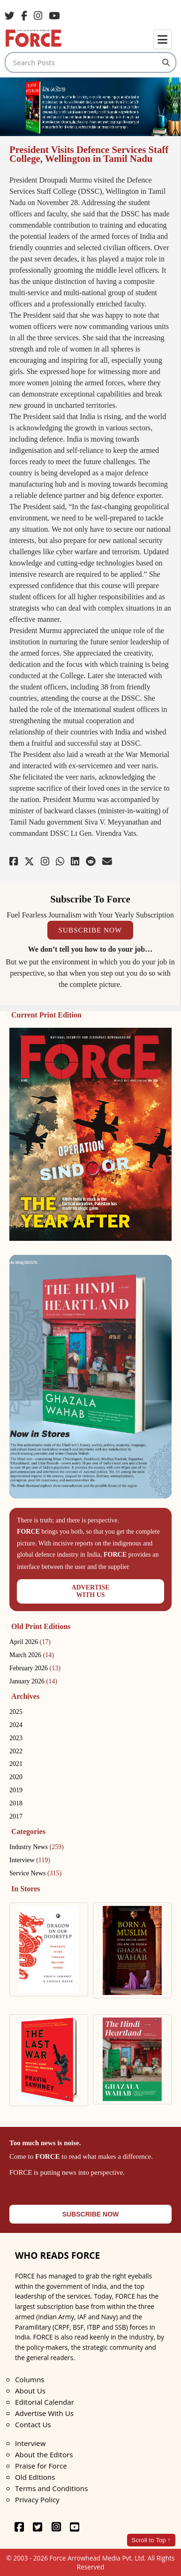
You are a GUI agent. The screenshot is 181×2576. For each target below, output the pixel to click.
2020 (16, 1777)
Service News (35, 1873)
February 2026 (34, 1668)
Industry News (36, 1846)
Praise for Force (41, 2465)
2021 (16, 1763)
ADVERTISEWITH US (90, 1591)
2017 (16, 1816)
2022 (16, 1751)
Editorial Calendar (44, 2402)
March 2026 (31, 1655)
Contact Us (33, 2424)
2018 (16, 1803)
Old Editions (35, 2477)
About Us (30, 2390)
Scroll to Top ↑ (151, 2540)
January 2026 (33, 1681)
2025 (16, 1711)
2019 (16, 1790)
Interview (29, 1860)
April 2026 (30, 1641)
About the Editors (44, 2454)
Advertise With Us (44, 2413)
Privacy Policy (37, 2499)
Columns (29, 2379)
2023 (16, 1738)
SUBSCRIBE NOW (90, 930)
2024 (16, 1724)
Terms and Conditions (51, 2488)
